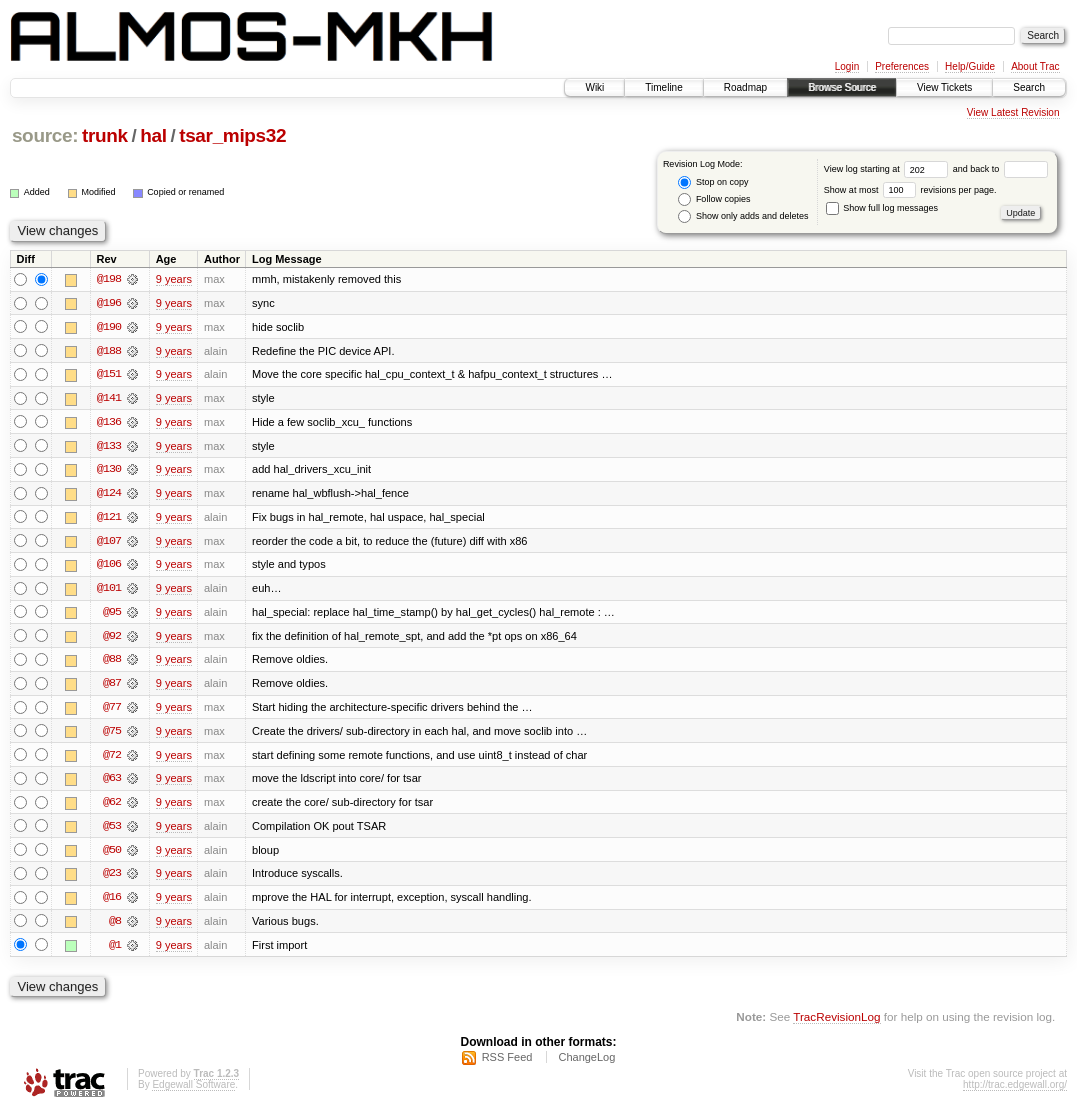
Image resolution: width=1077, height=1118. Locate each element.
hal (153, 135)
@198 (109, 279)
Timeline (663, 87)
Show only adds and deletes (743, 216)
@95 (112, 615)
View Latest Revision (1013, 112)
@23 (112, 879)
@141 (109, 399)
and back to (1000, 169)
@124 (109, 495)
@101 (109, 591)
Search (1029, 87)
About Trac (1035, 66)
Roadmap (745, 87)
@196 (109, 303)
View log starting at (888, 169)
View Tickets (944, 87)
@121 (109, 519)
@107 (109, 543)
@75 (112, 735)
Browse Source (842, 87)
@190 (109, 327)
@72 (112, 759)
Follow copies (714, 199)
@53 (112, 831)
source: (45, 135)
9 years (174, 279)
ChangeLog (586, 1064)
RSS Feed (507, 1064)
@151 (109, 375)
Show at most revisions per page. (910, 190)
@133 (109, 447)
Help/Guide (970, 66)
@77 (112, 711)
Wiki (594, 87)
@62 (112, 807)
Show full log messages (882, 208)
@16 (112, 903)
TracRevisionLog (836, 1023)
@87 (112, 687)
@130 (109, 471)
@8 (115, 927)
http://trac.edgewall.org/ (1015, 1091)
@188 (109, 351)
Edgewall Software (193, 1091)
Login (847, 66)
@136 (109, 423)
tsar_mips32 (232, 135)
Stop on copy (713, 182)
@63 (112, 783)
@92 (112, 639)
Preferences (902, 66)
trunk (105, 135)
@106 (109, 567)
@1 (115, 951)
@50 (112, 855)
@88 (112, 663)
